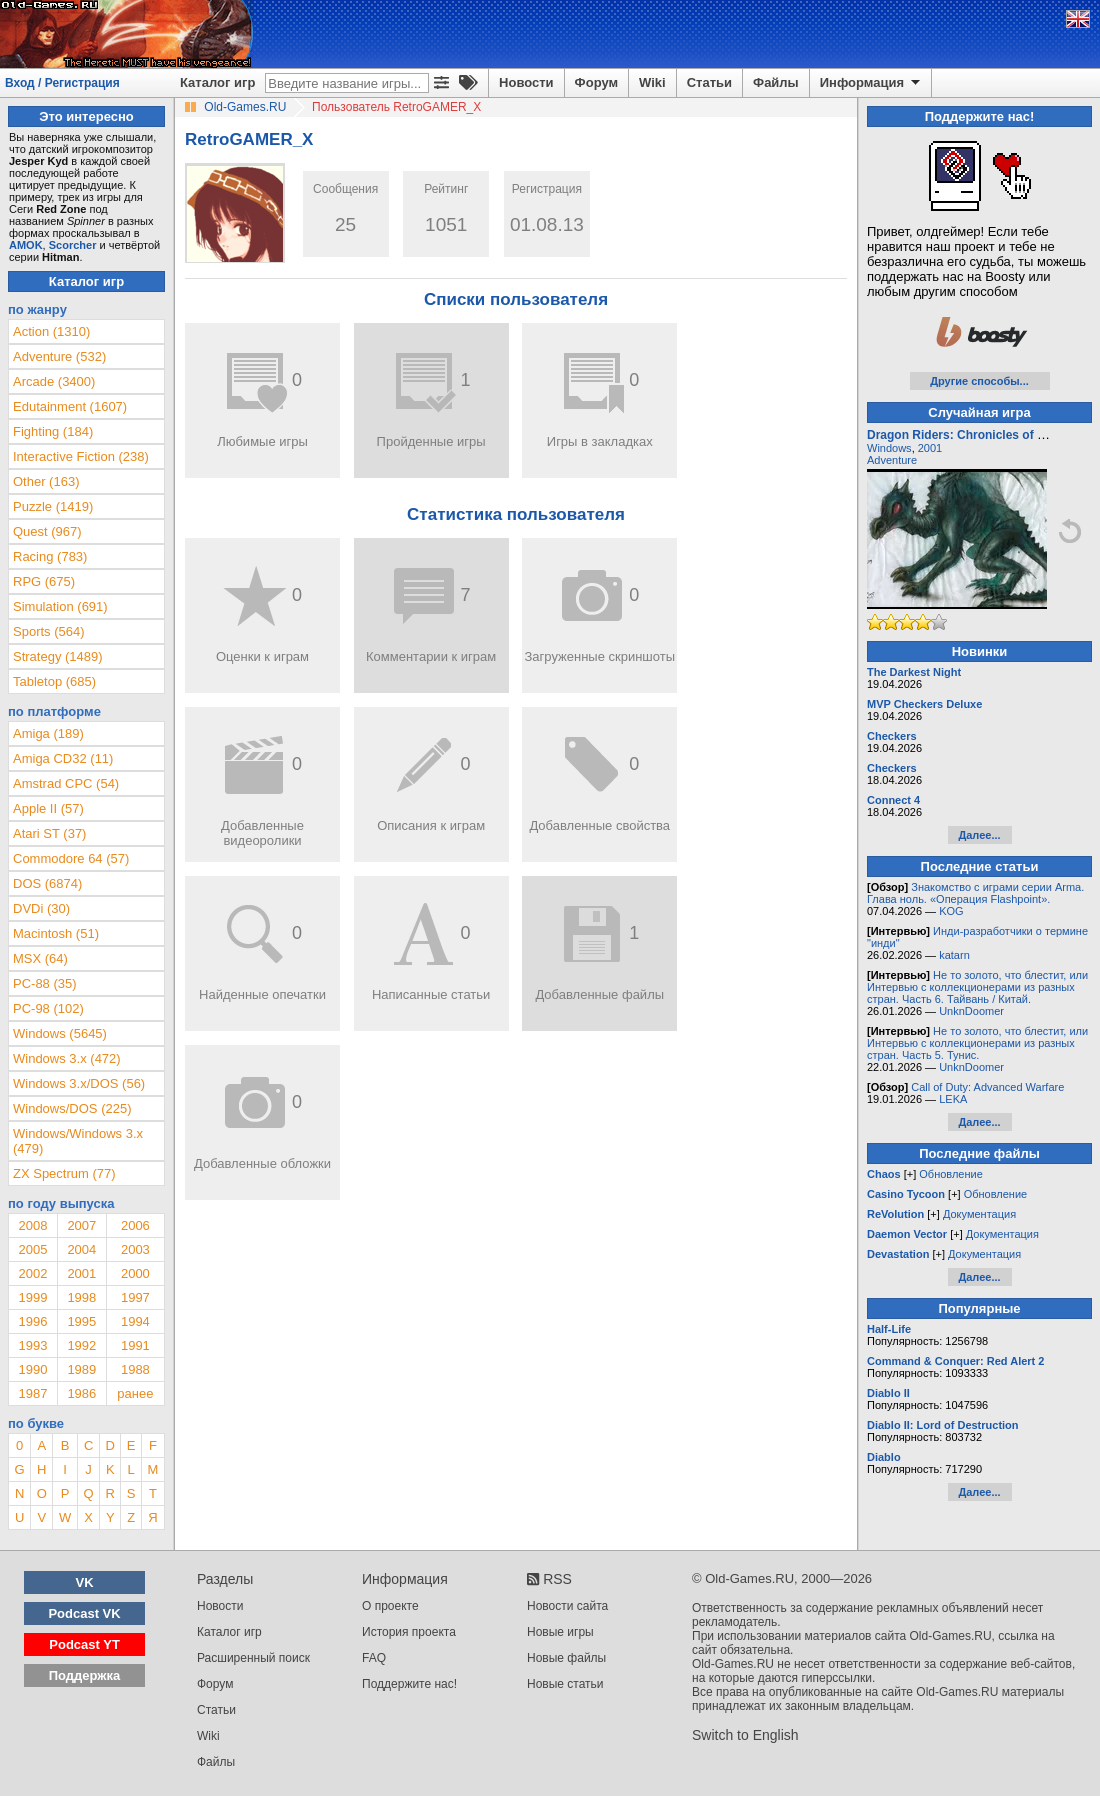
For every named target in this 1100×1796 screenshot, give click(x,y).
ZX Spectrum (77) (64, 1173)
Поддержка (85, 1675)
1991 (135, 1345)
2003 (135, 1249)
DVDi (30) (41, 908)
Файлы (776, 82)
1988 (135, 1369)
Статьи (709, 82)
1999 (32, 1297)
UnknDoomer (971, 1011)
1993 (32, 1345)
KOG (951, 911)
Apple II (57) (48, 808)
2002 (32, 1273)
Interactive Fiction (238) (81, 456)
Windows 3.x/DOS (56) (79, 1083)
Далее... (979, 835)
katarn (954, 955)
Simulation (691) (60, 606)
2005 (32, 1249)
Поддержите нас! (409, 1684)
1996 (32, 1321)
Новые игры (560, 1632)
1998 (81, 1297)
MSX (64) (40, 958)
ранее (135, 1393)
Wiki (652, 82)
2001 (81, 1273)
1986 (81, 1393)
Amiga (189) (48, 733)
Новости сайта (567, 1606)
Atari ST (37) (49, 833)
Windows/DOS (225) (72, 1108)
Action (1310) (51, 331)
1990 (32, 1369)
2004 (81, 1249)
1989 (81, 1369)
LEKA (953, 1099)
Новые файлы (566, 1658)
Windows (889, 448)
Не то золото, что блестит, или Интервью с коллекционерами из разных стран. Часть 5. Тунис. (977, 1043)
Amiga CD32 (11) (63, 758)
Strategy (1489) (58, 656)
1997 (135, 1297)
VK (85, 1582)
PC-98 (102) (48, 1008)
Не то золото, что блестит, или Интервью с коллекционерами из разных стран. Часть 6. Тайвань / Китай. (977, 987)
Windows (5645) (60, 1033)
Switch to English (745, 1735)
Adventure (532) (59, 356)
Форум (596, 82)
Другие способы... (979, 381)
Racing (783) (50, 556)
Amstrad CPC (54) (66, 783)
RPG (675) (44, 581)
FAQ (374, 1658)
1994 (135, 1321)
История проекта (409, 1632)
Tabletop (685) (54, 681)
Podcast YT (84, 1644)
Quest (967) (47, 531)
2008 (32, 1225)
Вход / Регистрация (62, 83)
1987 (32, 1393)
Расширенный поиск (253, 1658)
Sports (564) (49, 631)
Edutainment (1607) (70, 406)
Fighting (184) (53, 431)
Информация (871, 83)
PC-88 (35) (45, 983)
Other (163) (46, 481)
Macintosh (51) (56, 933)
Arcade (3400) (54, 381)
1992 (81, 1345)
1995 (81, 1321)
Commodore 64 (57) (71, 858)
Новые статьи (565, 1684)
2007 (81, 1225)
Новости (526, 82)
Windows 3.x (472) (67, 1058)
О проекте (390, 1606)
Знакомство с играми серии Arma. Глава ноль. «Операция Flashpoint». (975, 893)
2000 (135, 1273)
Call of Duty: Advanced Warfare (987, 1087)
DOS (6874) (47, 883)
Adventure (892, 460)
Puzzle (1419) (53, 506)
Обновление (951, 1174)
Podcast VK (84, 1613)
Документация (979, 1214)
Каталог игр (217, 82)
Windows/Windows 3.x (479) (78, 1141)
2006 (135, 1225)
